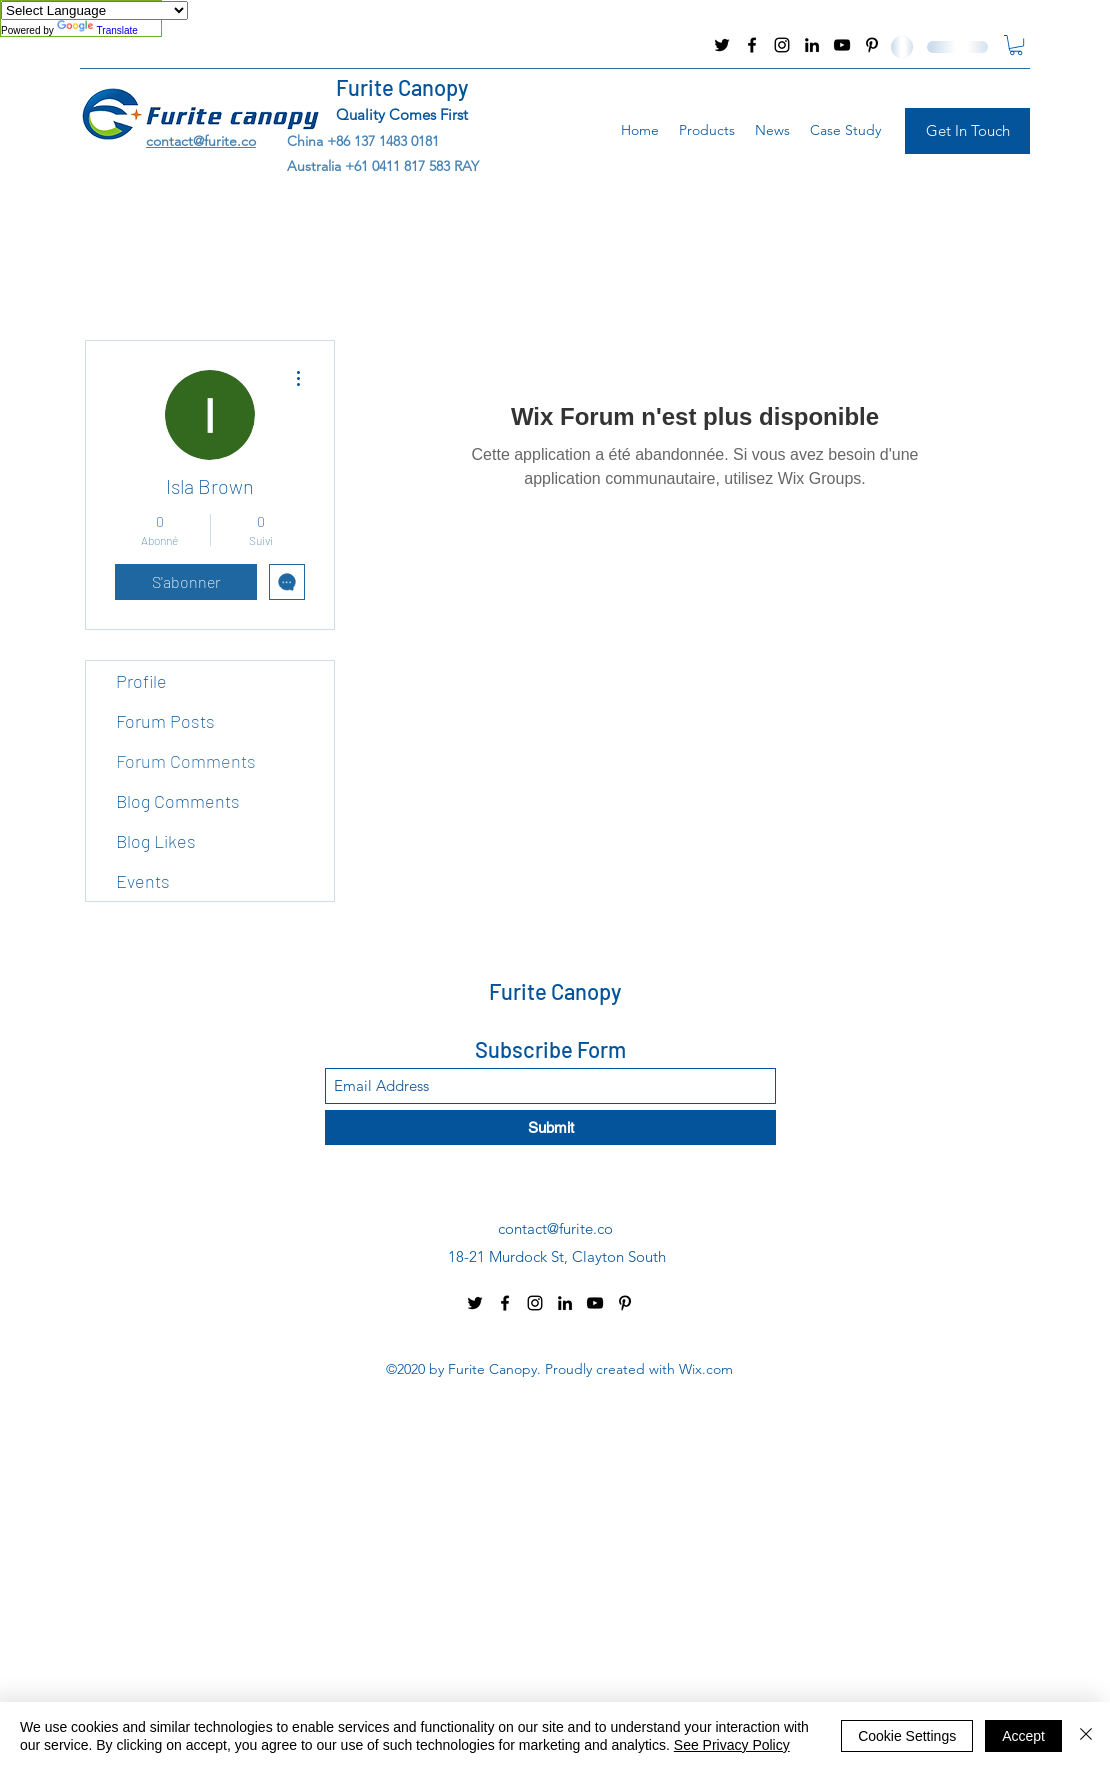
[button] (1016, 45)
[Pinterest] (872, 45)
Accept (1023, 1736)
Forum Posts (165, 721)
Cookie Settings (907, 1736)
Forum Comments (186, 761)
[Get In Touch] (967, 131)
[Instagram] (782, 45)
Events (143, 881)
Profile (141, 681)
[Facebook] (752, 45)
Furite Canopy (402, 87)
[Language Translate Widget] (94, 10)
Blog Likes (156, 841)
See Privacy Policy (732, 1745)
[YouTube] (842, 45)
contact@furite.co (135, 45)
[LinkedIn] (812, 45)
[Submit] (550, 1127)
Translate (97, 30)
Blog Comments (178, 801)
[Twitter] (722, 45)
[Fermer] (1086, 1736)
